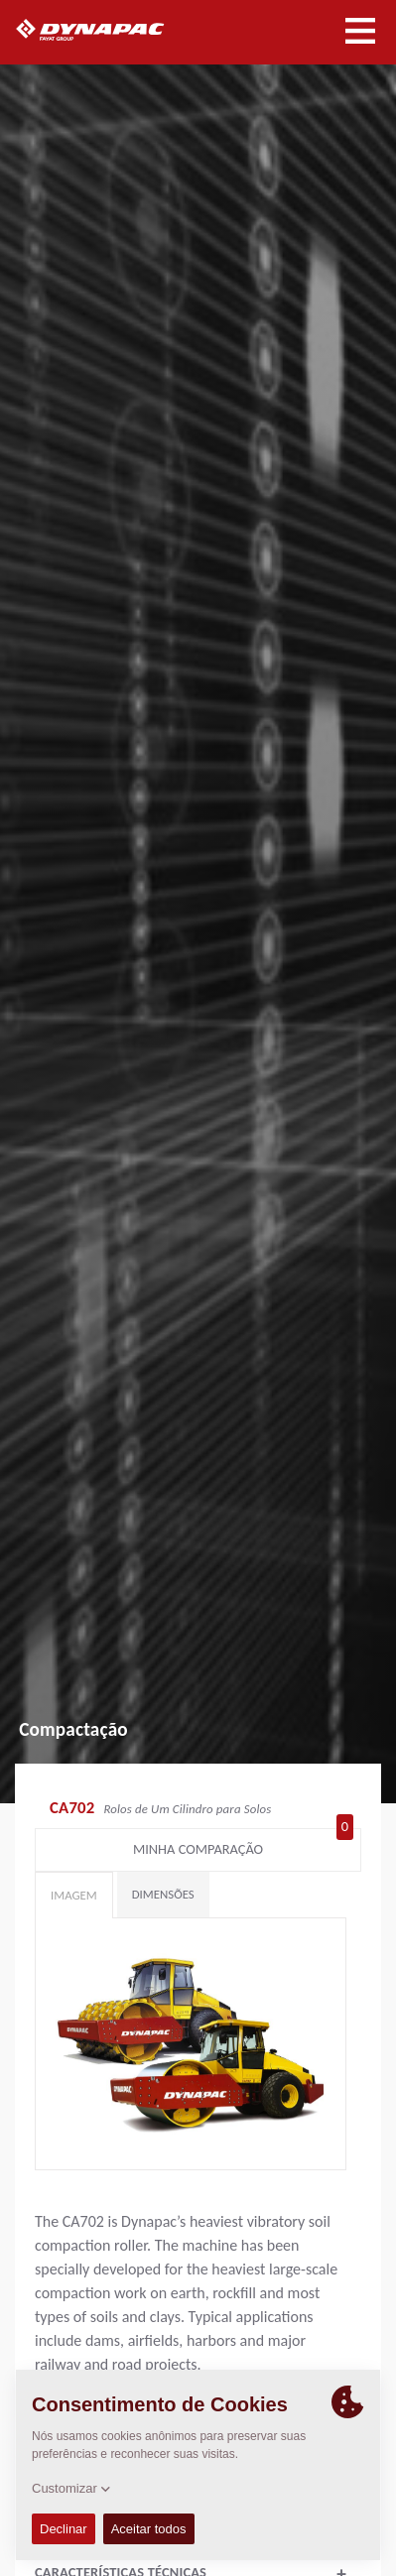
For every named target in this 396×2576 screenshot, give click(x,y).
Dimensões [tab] (163, 1894)
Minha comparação (243, 1845)
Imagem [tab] (74, 1895)
